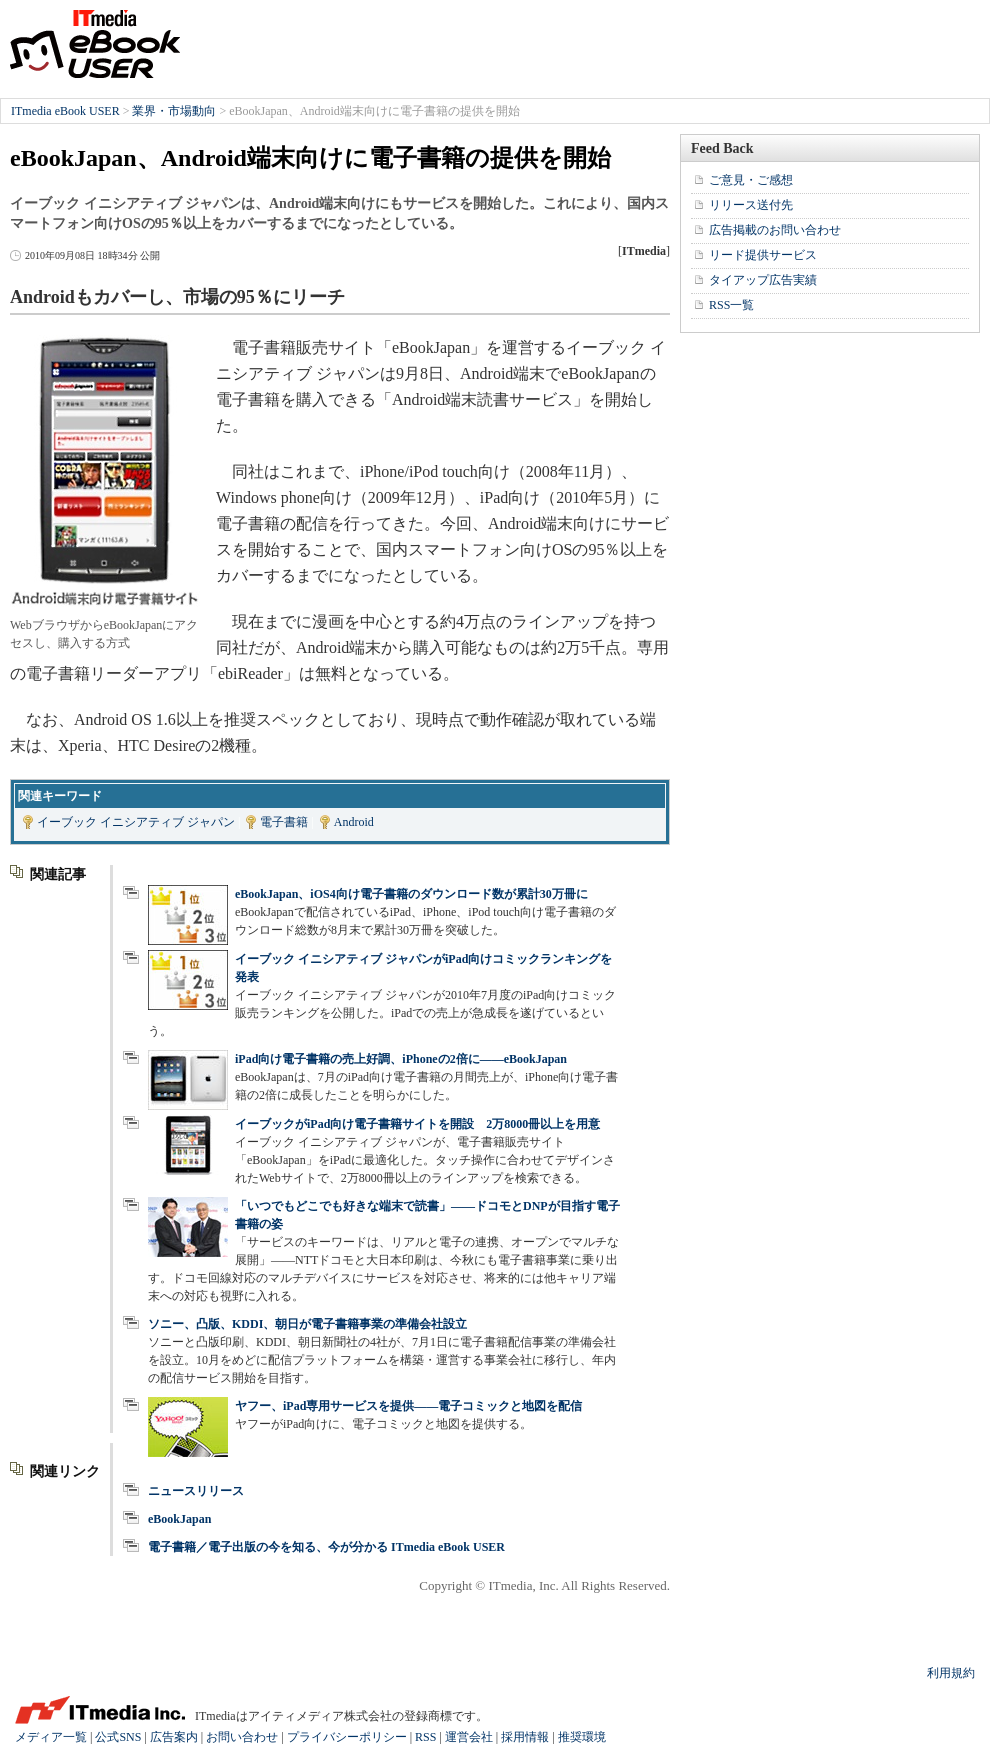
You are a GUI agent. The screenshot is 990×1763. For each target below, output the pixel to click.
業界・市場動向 (174, 111)
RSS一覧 (731, 305)
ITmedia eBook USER (95, 44)
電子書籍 (284, 822)
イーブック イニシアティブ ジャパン (136, 822)
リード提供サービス (763, 255)
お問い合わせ (242, 1737)
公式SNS (118, 1737)
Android (354, 822)
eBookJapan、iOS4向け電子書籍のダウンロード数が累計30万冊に (411, 894)
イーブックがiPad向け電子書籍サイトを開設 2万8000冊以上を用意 (417, 1124)
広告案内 (174, 1737)
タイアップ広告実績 (763, 280)
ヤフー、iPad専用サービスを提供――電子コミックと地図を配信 (408, 1406)
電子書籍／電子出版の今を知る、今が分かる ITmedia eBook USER (326, 1547)
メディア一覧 (51, 1737)
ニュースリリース (196, 1491)
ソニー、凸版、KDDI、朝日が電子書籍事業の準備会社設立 (307, 1324)
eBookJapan (179, 1519)
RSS (425, 1737)
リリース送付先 (751, 205)
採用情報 (525, 1737)
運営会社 (469, 1737)
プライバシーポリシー (347, 1737)
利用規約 (951, 1673)
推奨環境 (582, 1737)
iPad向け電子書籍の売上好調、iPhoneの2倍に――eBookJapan (401, 1059)
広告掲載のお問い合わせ (775, 230)
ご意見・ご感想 (751, 180)
